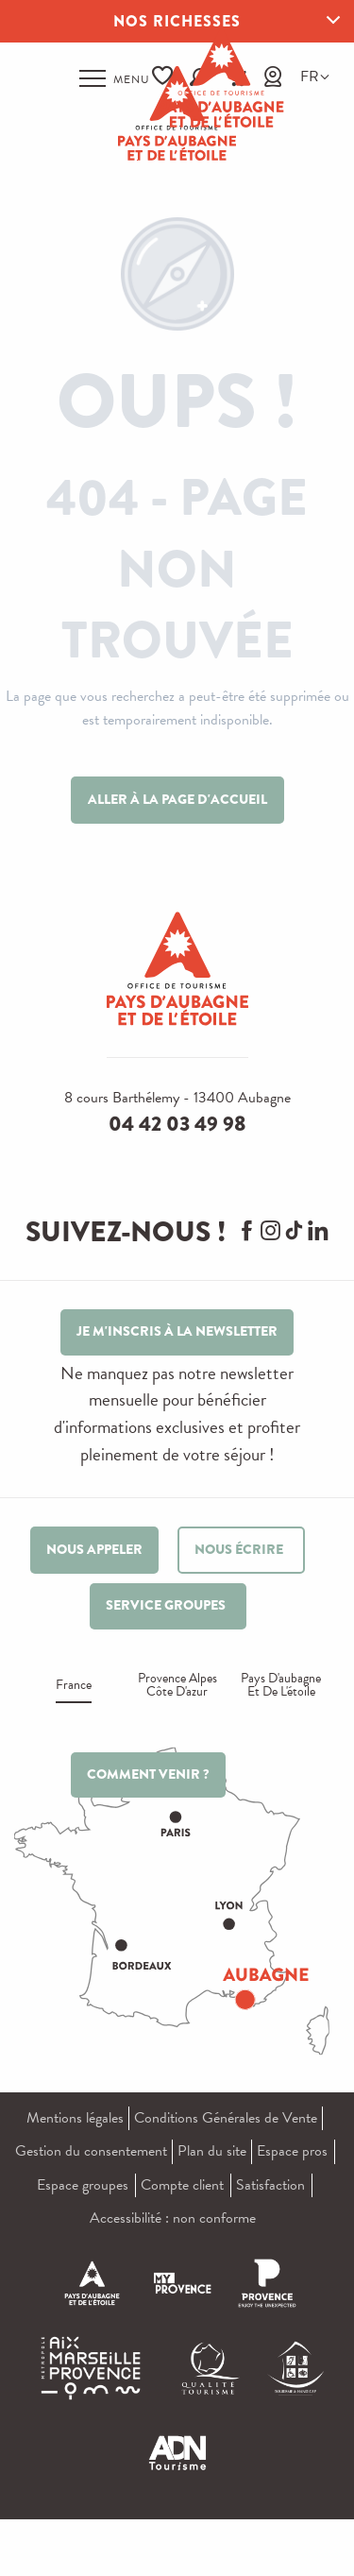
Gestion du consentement (91, 2151)
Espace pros (292, 2151)
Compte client (182, 2185)
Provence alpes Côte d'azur (177, 1686)
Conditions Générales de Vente (225, 2118)
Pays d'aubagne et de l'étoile (281, 1686)
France (74, 1687)
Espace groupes (82, 2185)
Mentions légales (75, 2118)
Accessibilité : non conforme (173, 2218)
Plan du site (211, 2151)
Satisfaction (270, 2185)
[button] (309, 77)
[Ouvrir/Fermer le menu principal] (114, 78)
